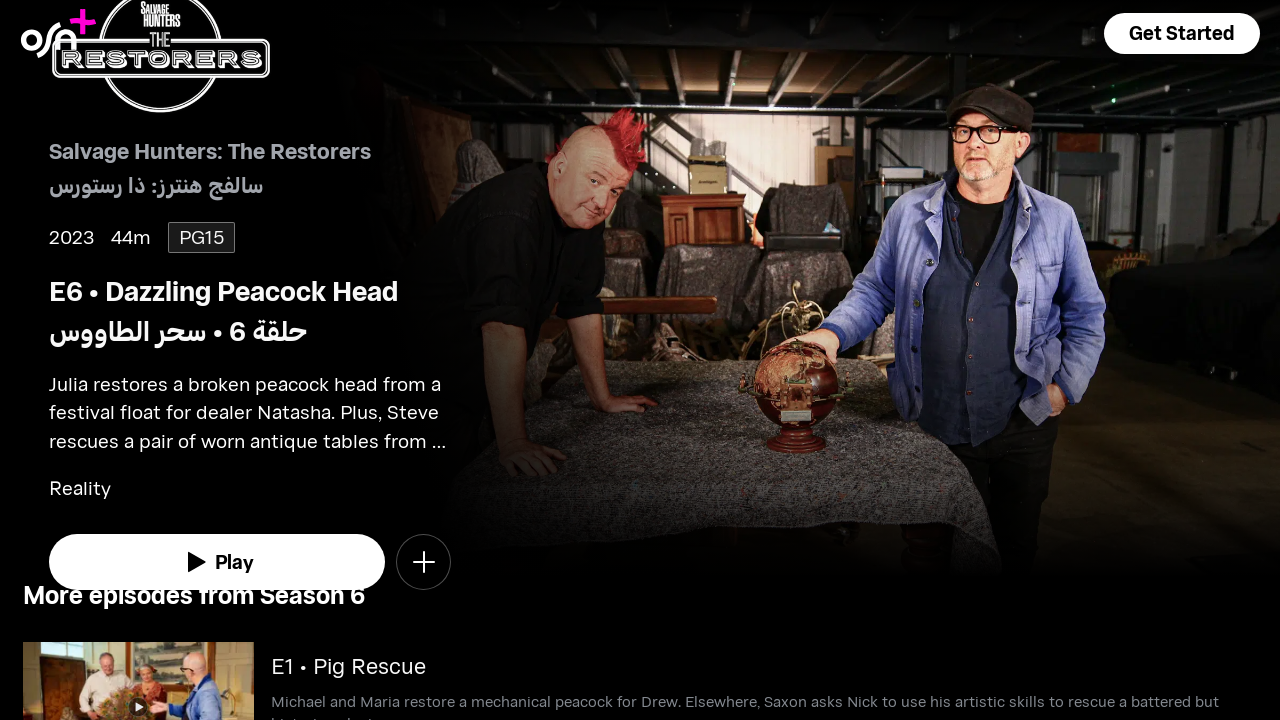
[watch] (217, 562)
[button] (1182, 33)
